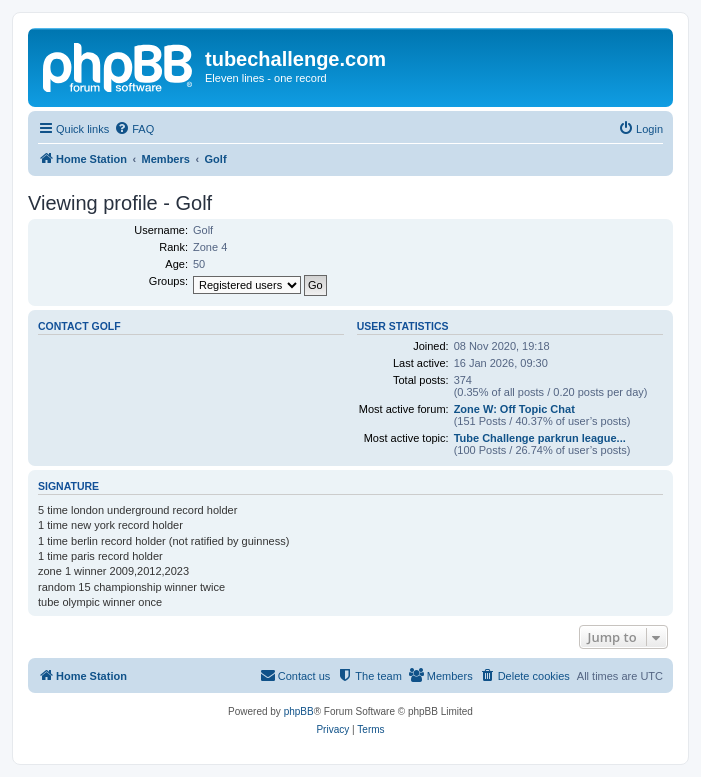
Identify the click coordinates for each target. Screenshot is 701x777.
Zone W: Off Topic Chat (514, 409)
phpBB (299, 711)
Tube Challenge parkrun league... (540, 438)
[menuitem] (134, 129)
